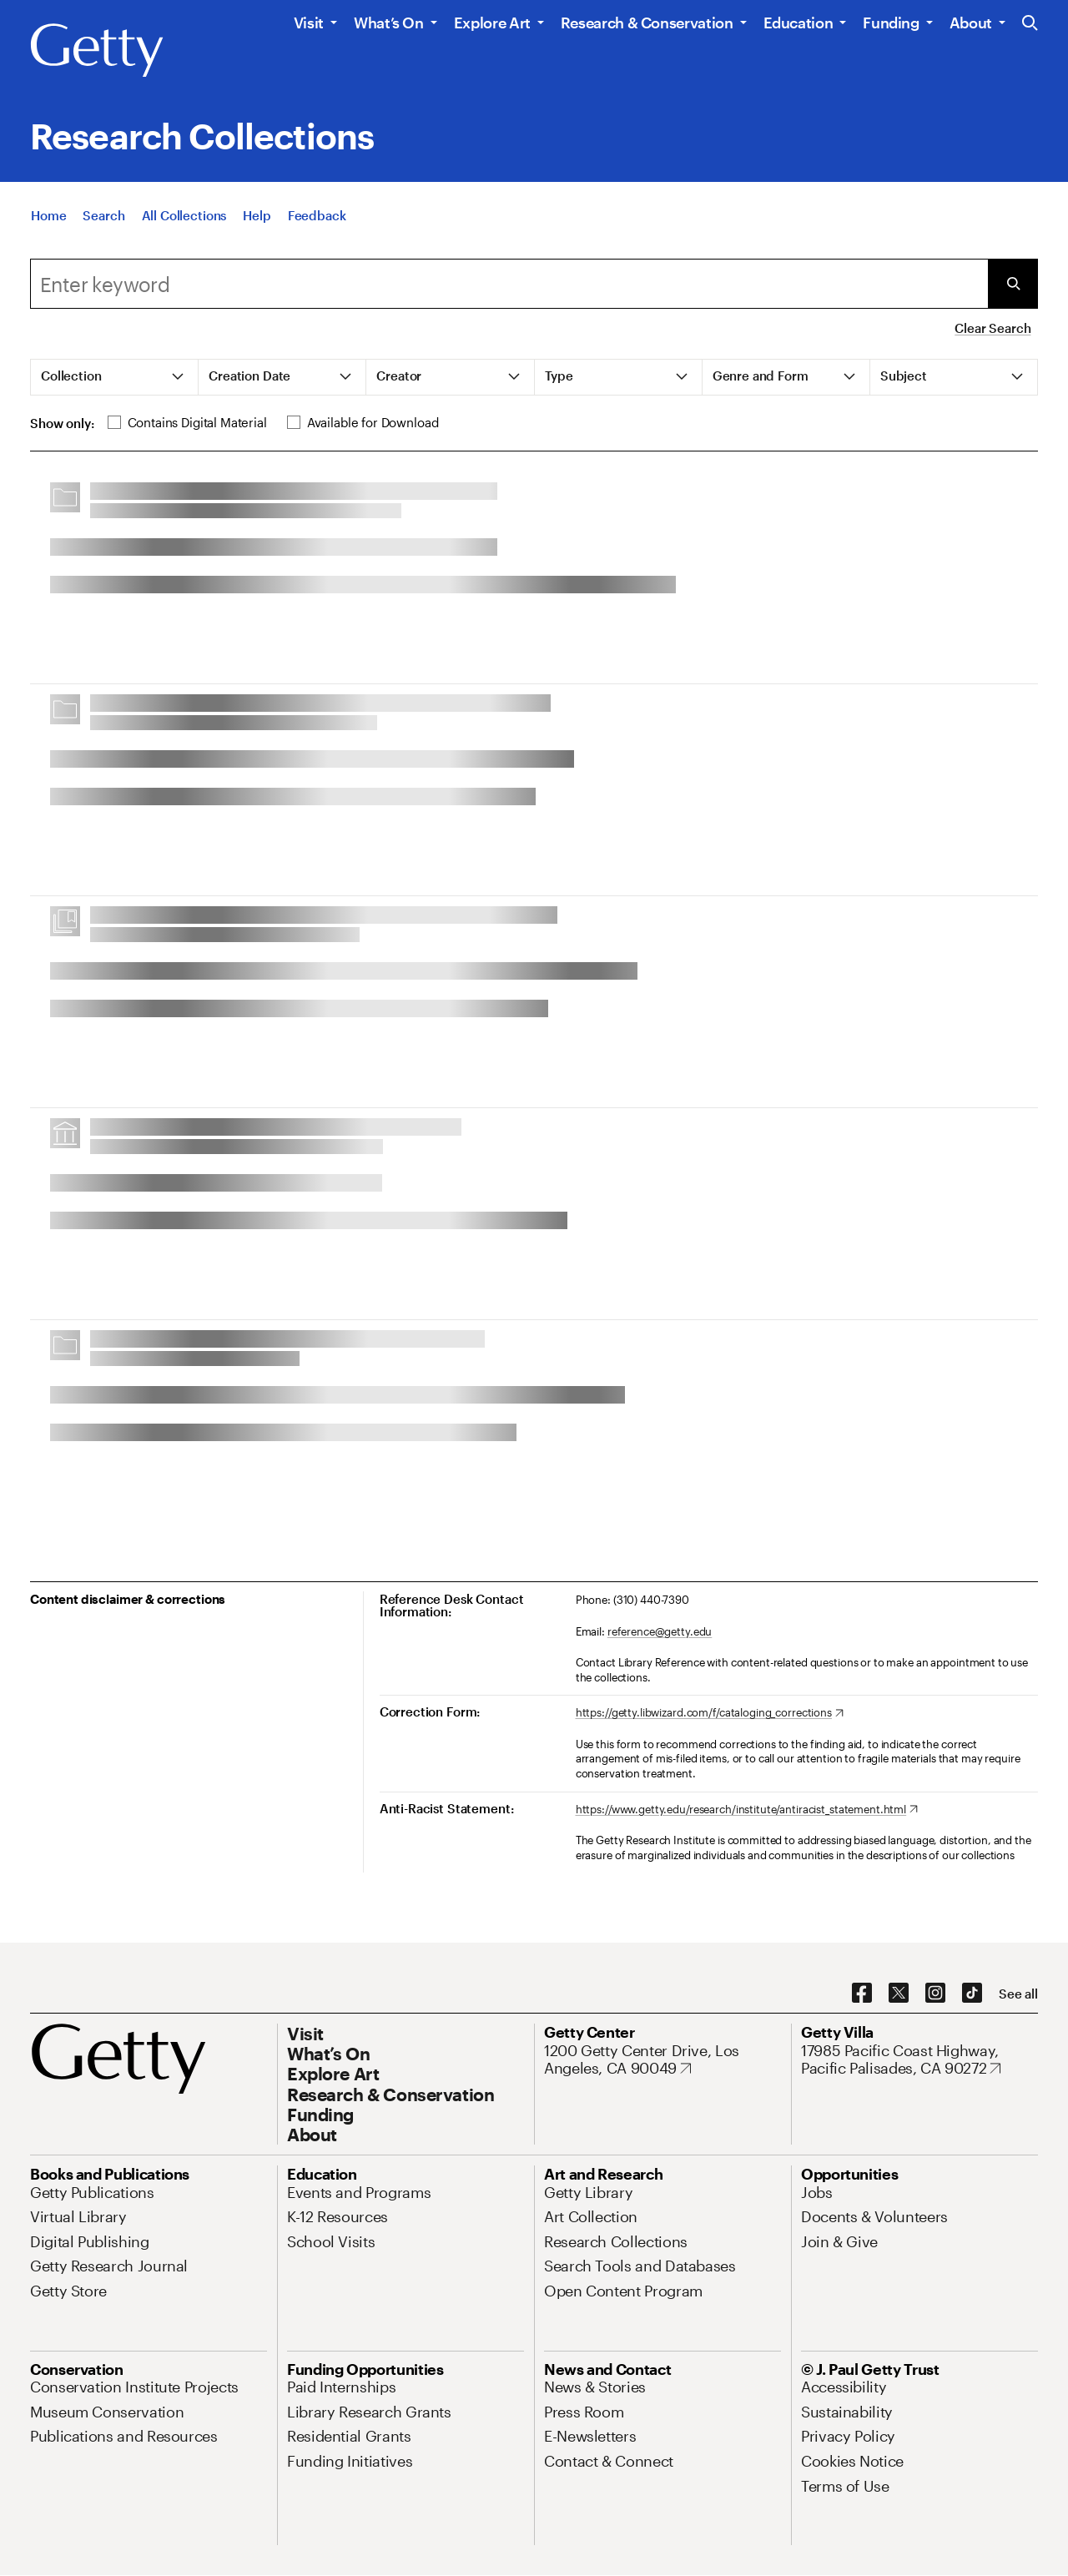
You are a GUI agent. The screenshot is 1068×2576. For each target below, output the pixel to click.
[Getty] (97, 50)
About (971, 22)
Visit (309, 22)
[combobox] (509, 284)
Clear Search (992, 327)
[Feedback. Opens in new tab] (317, 216)
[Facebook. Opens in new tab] (862, 1993)
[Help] (256, 216)
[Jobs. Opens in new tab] (817, 2192)
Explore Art (492, 22)
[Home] (48, 216)
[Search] (103, 216)
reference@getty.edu (660, 1631)
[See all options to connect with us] (1018, 1994)
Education (798, 22)
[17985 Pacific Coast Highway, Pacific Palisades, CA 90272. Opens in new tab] (919, 2060)
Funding (891, 22)
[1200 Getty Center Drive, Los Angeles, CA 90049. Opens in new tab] (662, 2060)
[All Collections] (184, 216)
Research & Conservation (647, 22)
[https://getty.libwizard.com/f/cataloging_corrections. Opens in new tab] (710, 1713)
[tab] (115, 377)
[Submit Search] (1013, 284)
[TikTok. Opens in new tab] (972, 1993)
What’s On (389, 22)
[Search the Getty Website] (1030, 24)
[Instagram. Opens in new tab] (935, 1993)
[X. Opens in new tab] (899, 1993)
